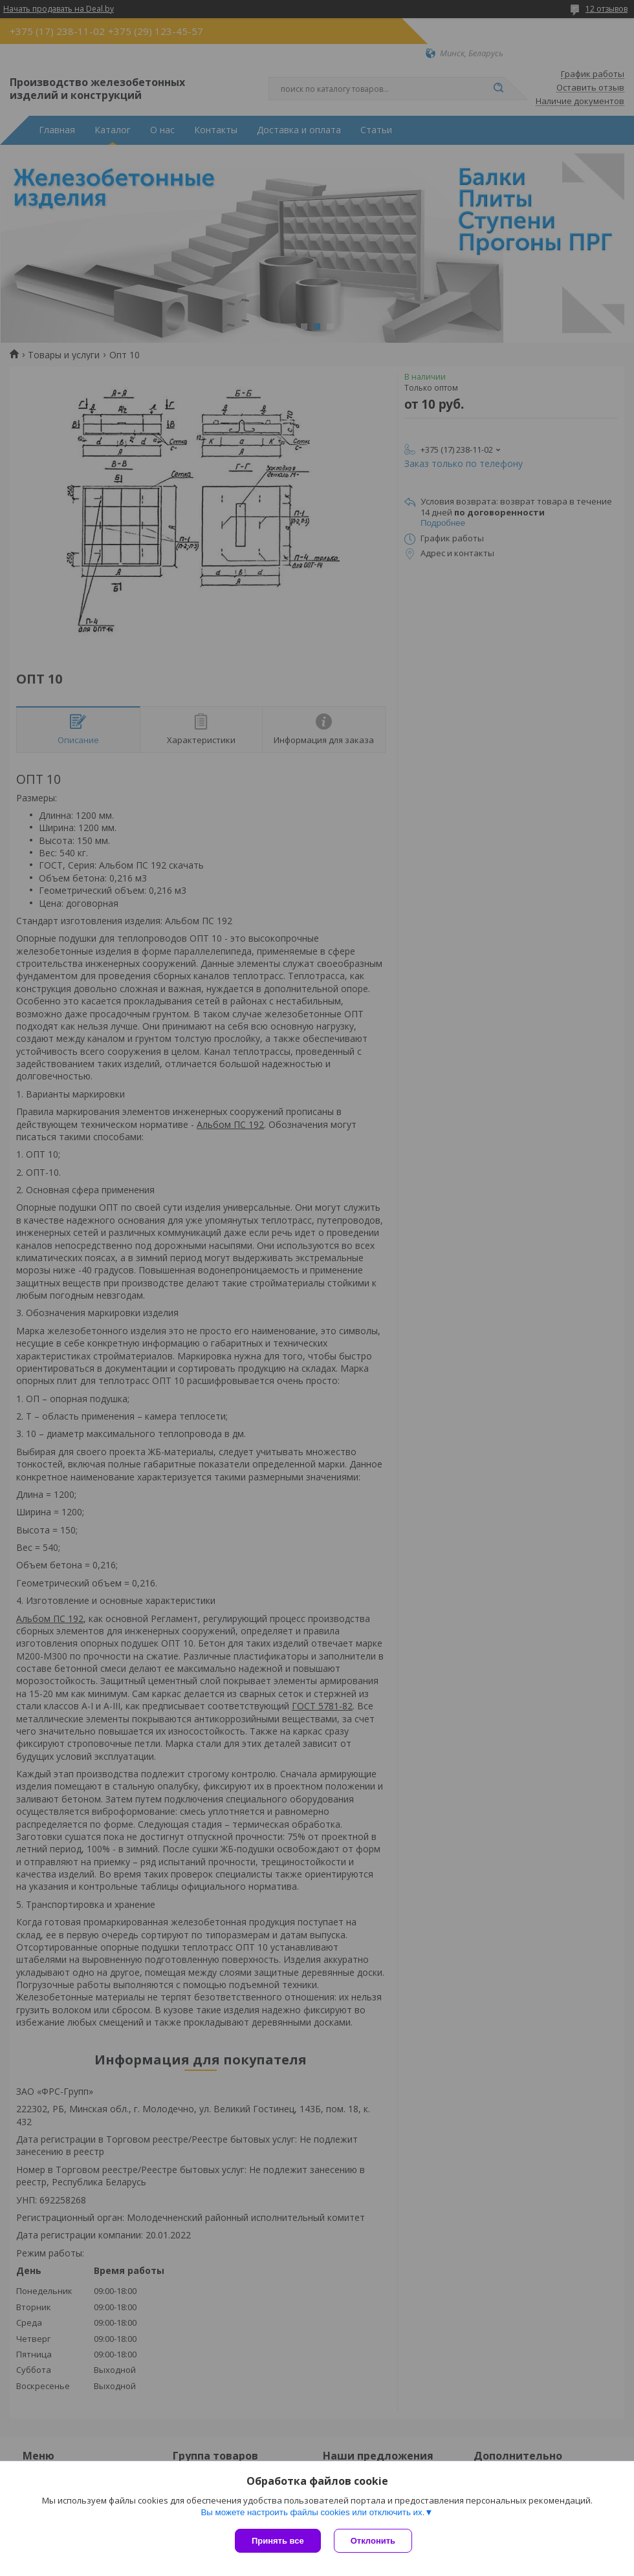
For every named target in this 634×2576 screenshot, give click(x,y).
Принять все (278, 2541)
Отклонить (373, 2541)
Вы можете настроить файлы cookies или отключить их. (312, 2512)
